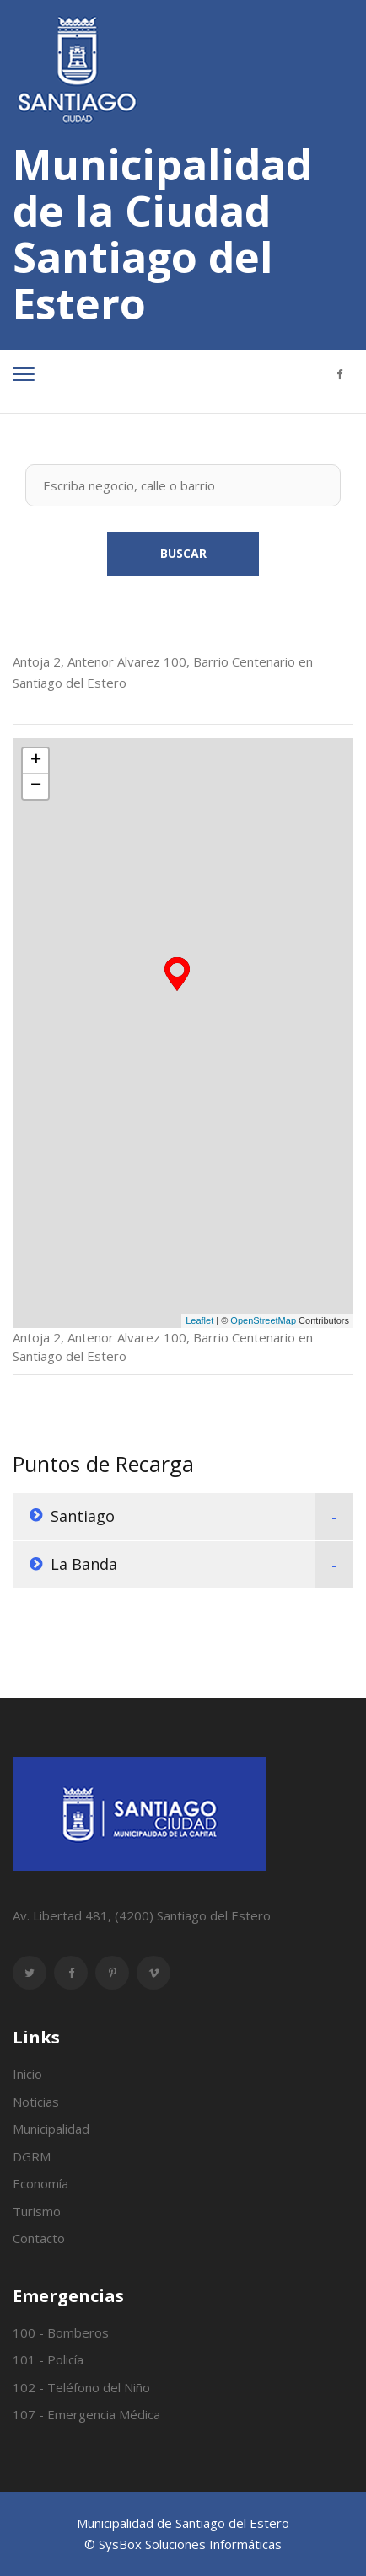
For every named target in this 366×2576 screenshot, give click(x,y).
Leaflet (199, 1320)
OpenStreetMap (263, 1320)
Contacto (39, 2238)
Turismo (37, 2211)
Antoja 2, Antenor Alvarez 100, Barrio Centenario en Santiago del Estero (163, 672)
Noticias (36, 2101)
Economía (40, 2183)
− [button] (35, 786)
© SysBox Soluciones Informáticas (183, 2544)
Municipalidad (51, 2128)
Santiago (83, 1516)
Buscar (183, 553)
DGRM (32, 2156)
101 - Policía (48, 2359)
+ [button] (35, 761)
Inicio (27, 2073)
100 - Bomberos (61, 2332)
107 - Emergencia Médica (86, 2414)
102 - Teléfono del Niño (81, 2387)
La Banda (84, 1564)
